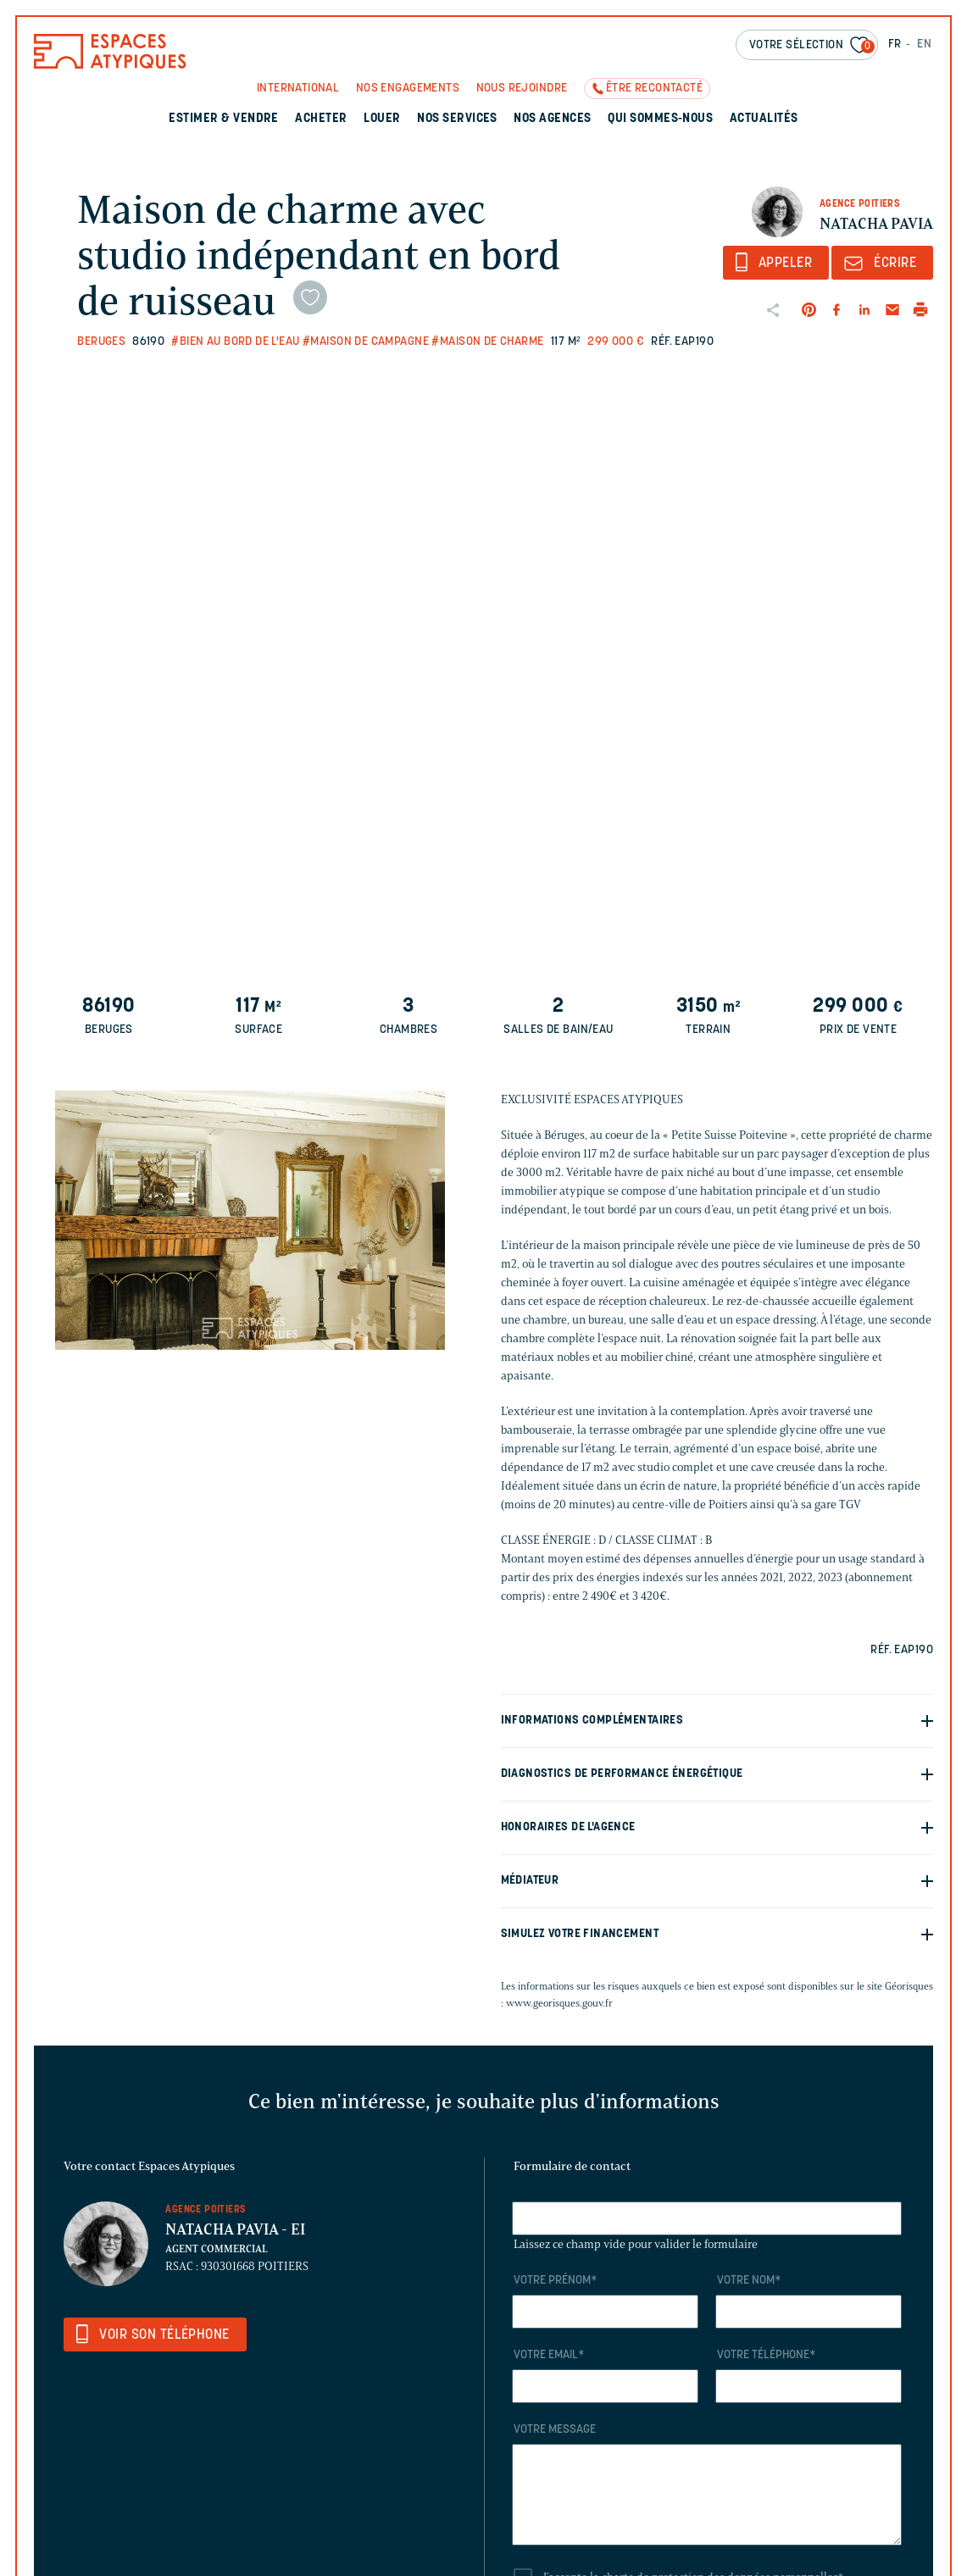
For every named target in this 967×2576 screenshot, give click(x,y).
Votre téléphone (766, 2355)
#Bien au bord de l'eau (235, 342)
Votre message (555, 2429)
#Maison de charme (487, 342)
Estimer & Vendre (224, 119)
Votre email (549, 2355)
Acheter (321, 119)
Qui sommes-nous (660, 119)
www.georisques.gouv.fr (559, 2002)
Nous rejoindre (522, 88)
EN (924, 44)
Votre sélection (812, 46)
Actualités (764, 119)
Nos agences (552, 119)
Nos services (457, 119)
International (298, 88)
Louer (382, 119)
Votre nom (749, 2280)
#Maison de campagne (366, 342)
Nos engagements (407, 88)
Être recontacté (654, 88)
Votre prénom (555, 2280)
